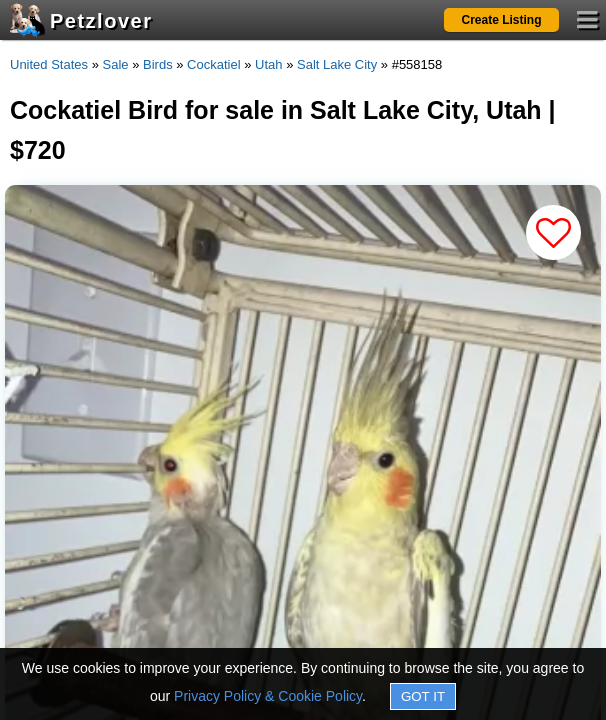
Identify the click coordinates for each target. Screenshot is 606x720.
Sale (116, 64)
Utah (268, 64)
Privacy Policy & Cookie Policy (268, 696)
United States (49, 64)
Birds (158, 64)
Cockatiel (213, 64)
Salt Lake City (337, 64)
